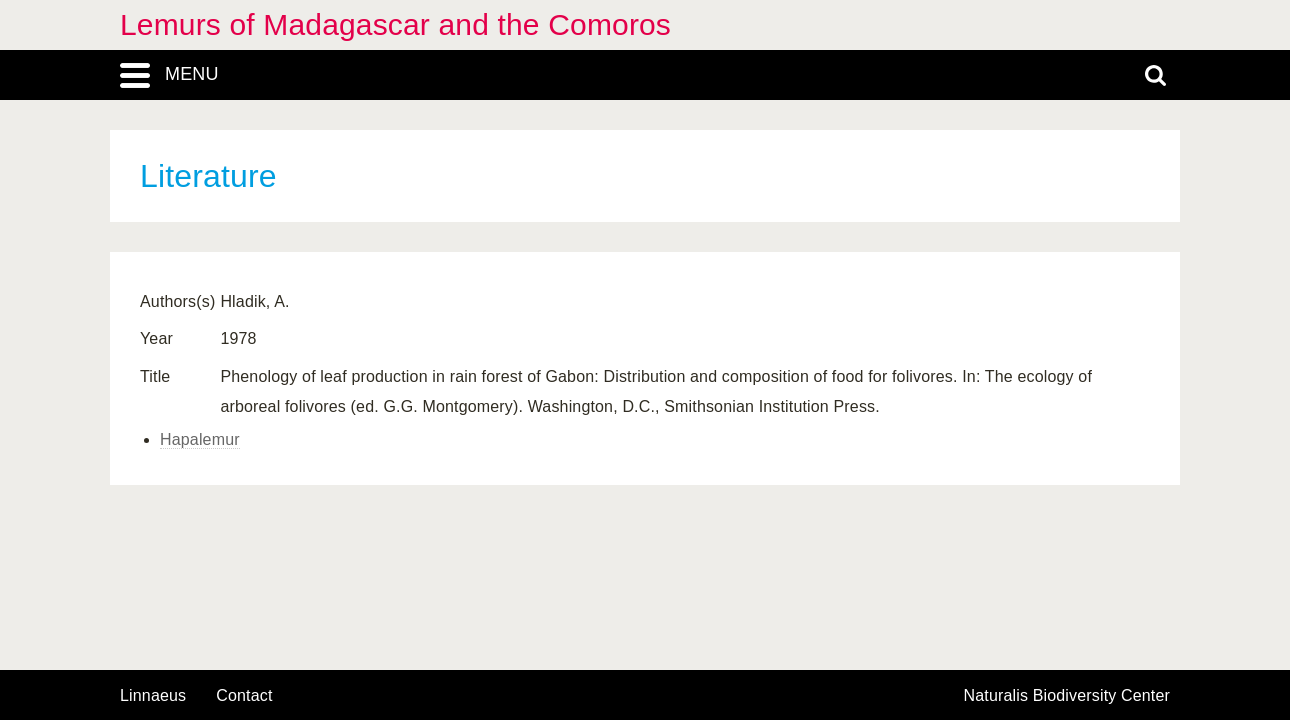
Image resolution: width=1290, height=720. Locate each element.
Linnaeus (153, 696)
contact (244, 695)
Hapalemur (200, 439)
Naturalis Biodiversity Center (1067, 696)
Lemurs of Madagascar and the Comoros (395, 24)
